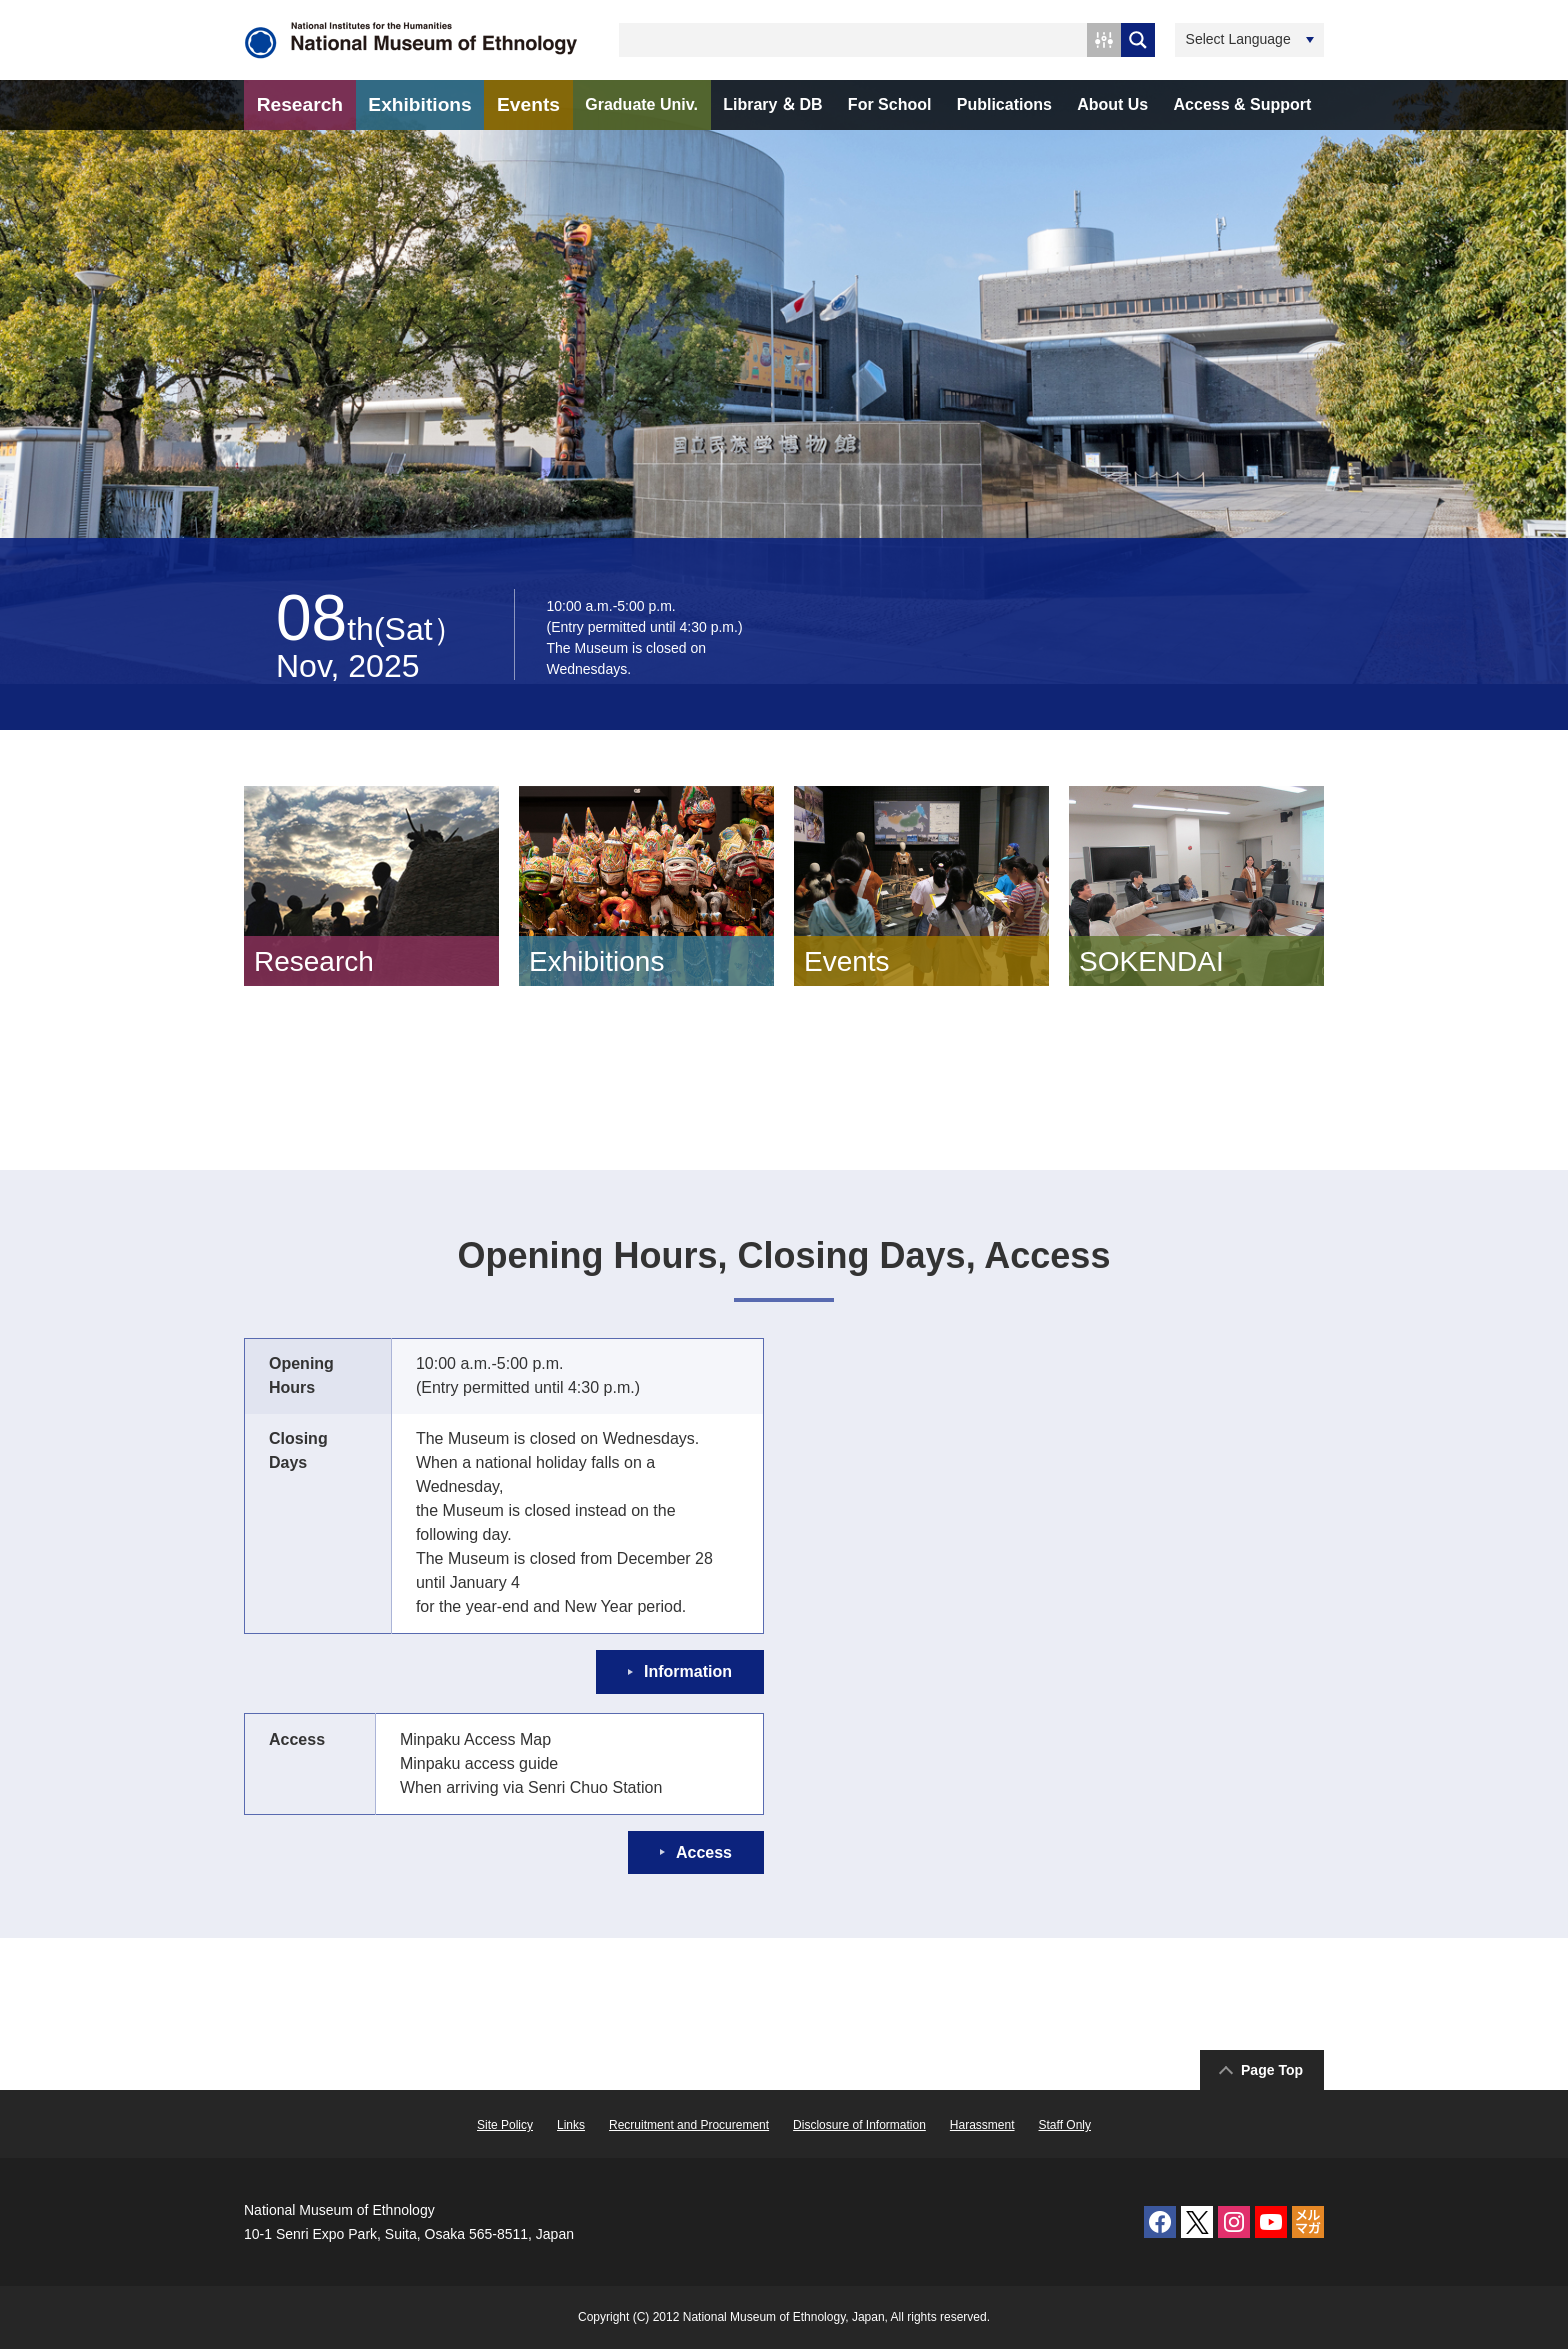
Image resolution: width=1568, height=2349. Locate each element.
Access (704, 1852)
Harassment (982, 2125)
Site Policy (505, 2125)
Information (688, 1671)
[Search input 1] (854, 40)
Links (571, 2125)
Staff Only (1065, 2125)
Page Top (1272, 2070)
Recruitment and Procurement (689, 2125)
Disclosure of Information (859, 2125)
